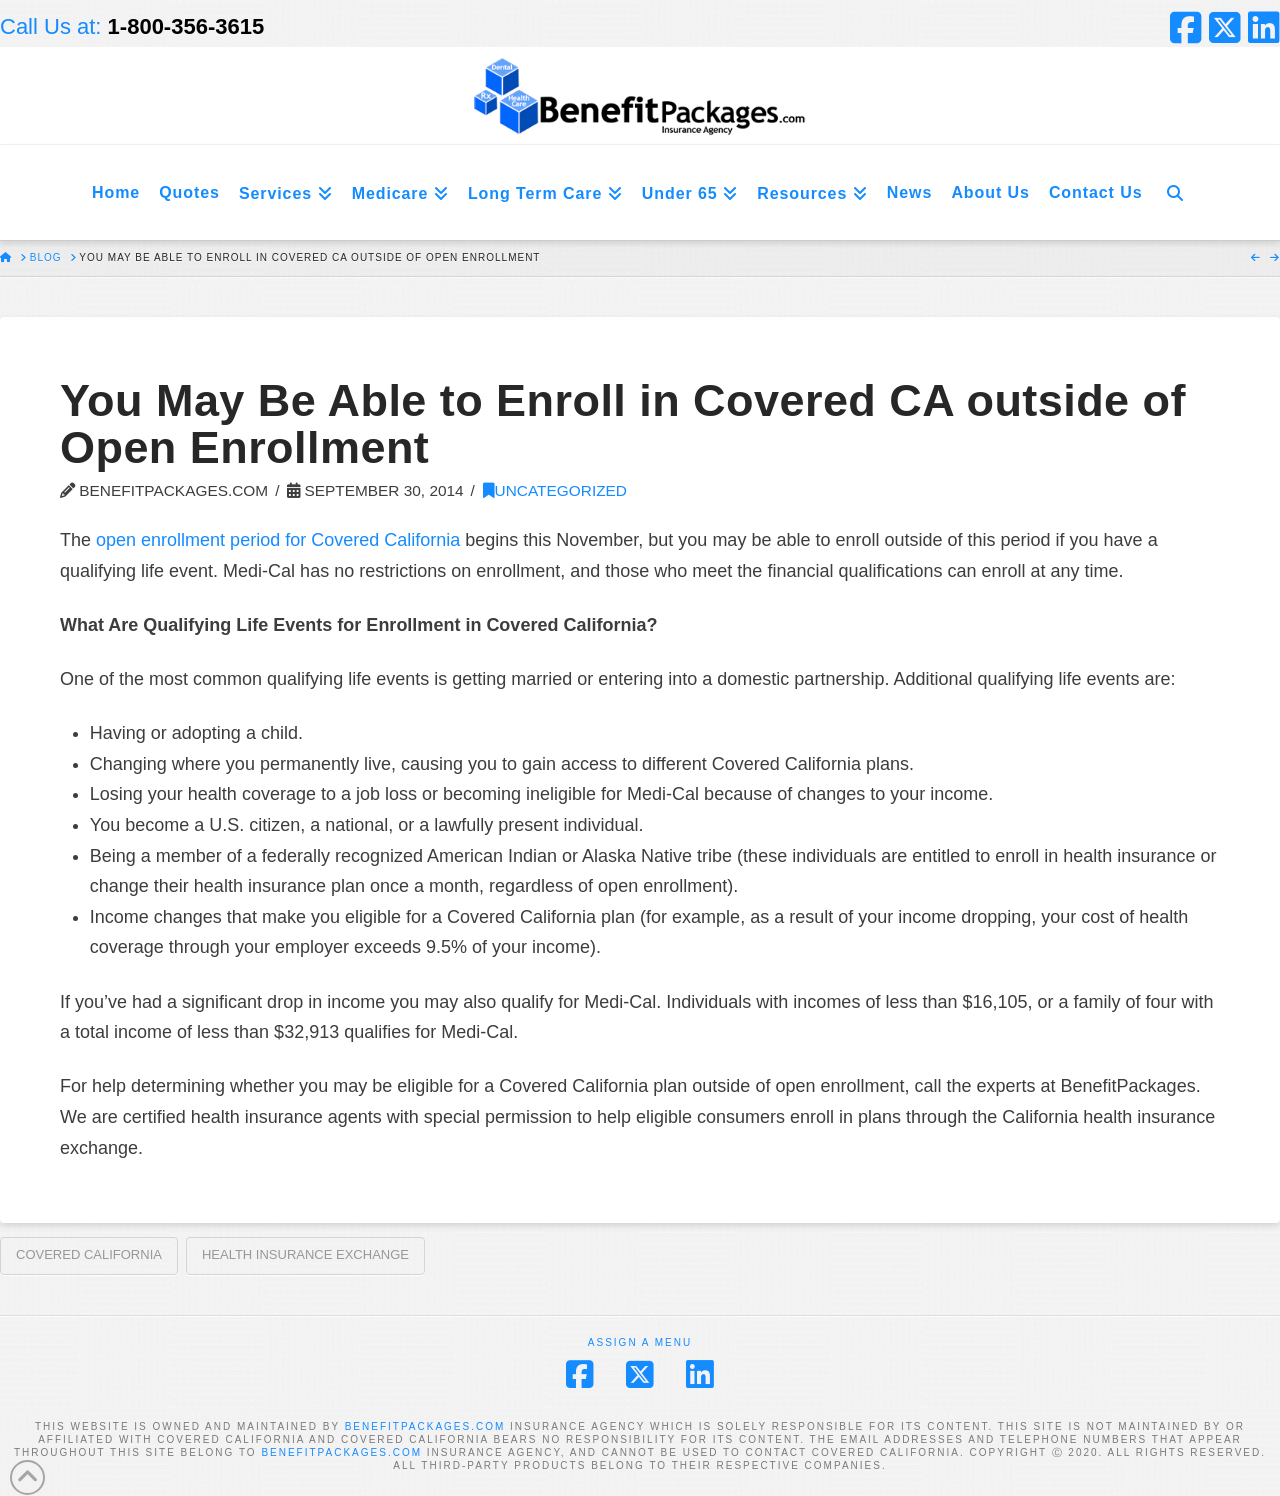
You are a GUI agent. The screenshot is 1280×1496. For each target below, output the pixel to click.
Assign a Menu (640, 1342)
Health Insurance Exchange (305, 1254)
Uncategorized (555, 490)
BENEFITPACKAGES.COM (425, 1426)
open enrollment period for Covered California (278, 540)
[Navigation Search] (1175, 192)
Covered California (89, 1254)
